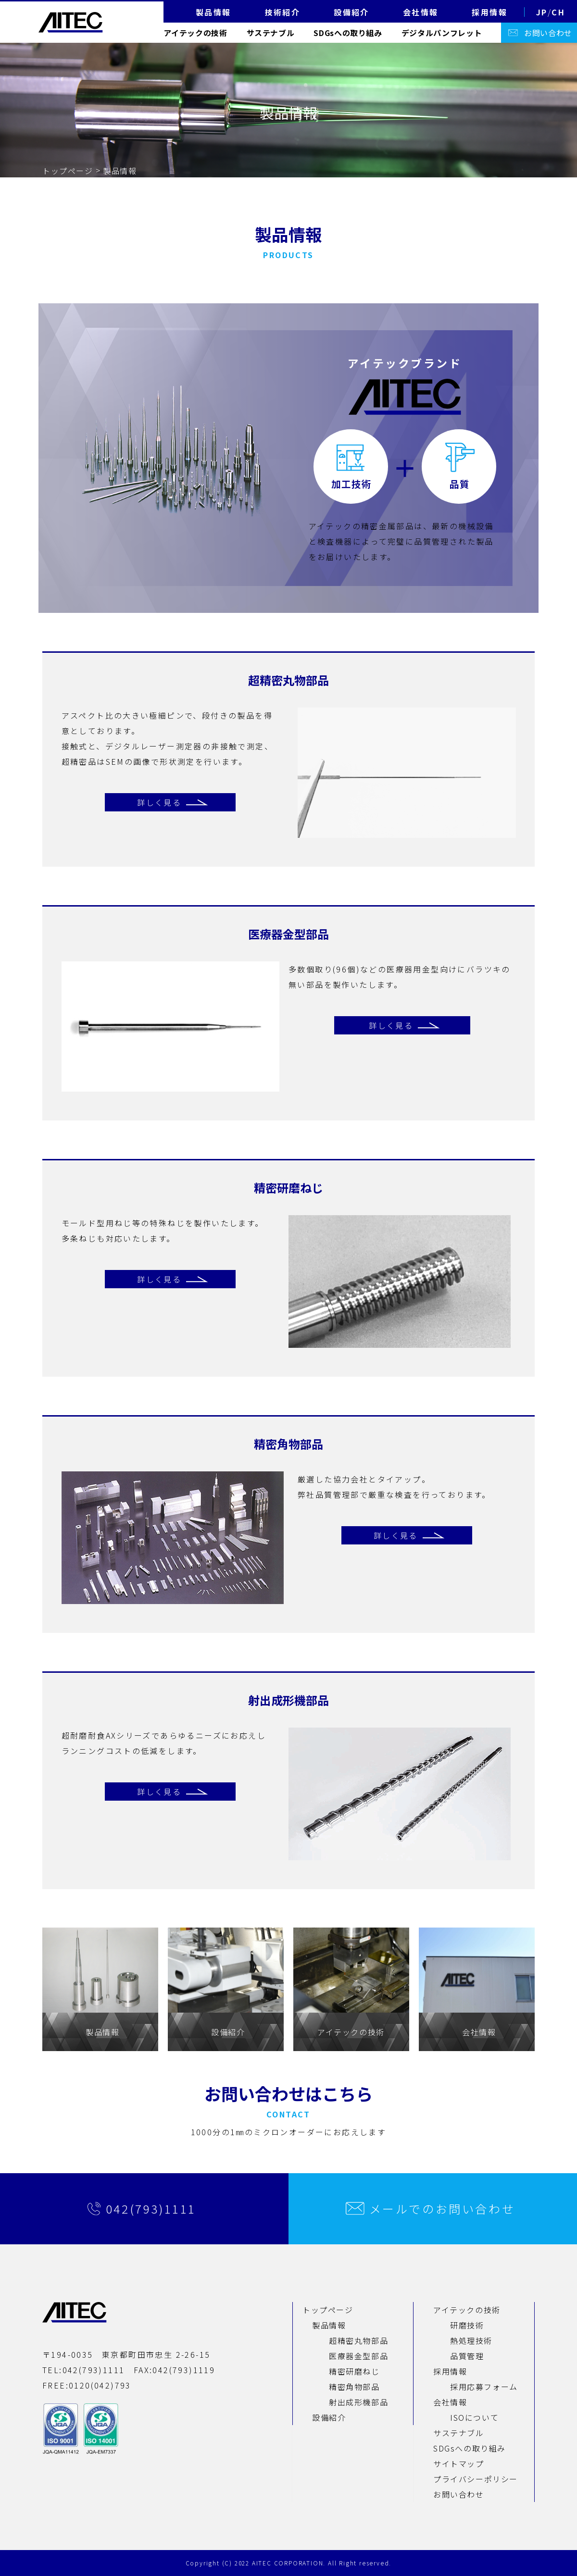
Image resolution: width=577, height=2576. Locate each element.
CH (558, 12)
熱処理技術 (471, 2340)
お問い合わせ (548, 32)
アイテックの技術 (195, 32)
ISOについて (474, 2417)
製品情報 (329, 2325)
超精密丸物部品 (358, 2340)
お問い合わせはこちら (288, 2093)
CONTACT (288, 2114)
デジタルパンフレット (441, 32)
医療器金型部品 (358, 2356)
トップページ (67, 170)
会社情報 (450, 2402)
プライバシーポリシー (475, 2479)
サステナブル (271, 32)
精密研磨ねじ (354, 2371)
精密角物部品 (354, 2386)
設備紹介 (329, 2417)
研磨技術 (467, 2325)
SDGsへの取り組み (348, 32)
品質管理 (467, 2356)
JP (542, 12)
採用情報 (450, 2371)
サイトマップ (458, 2463)
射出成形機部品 (358, 2402)
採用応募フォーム (484, 2386)
